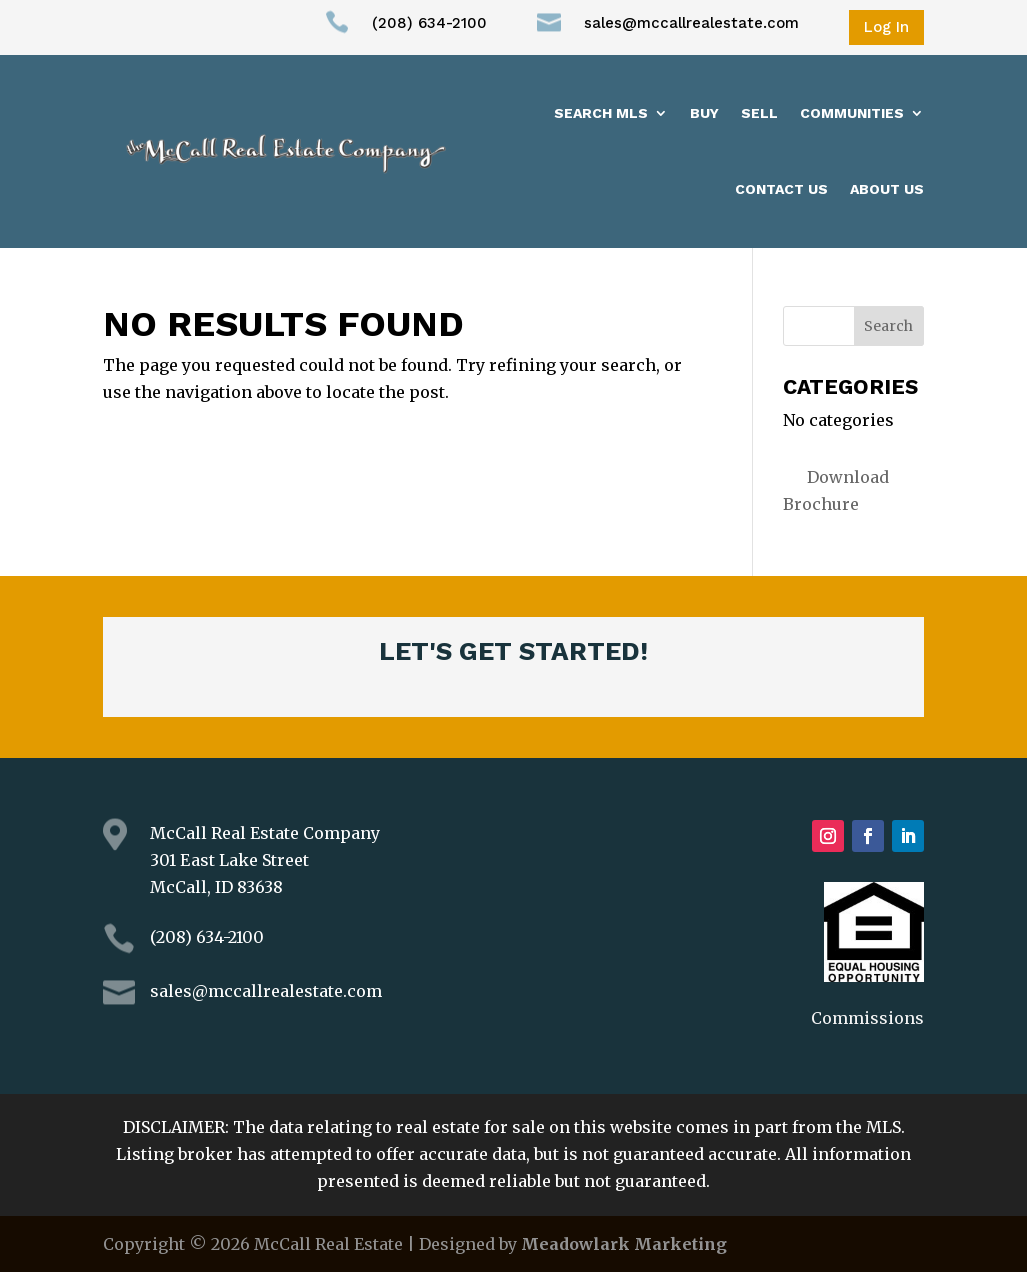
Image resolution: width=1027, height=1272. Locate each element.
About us (887, 189)
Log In (886, 27)
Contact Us (781, 189)
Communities (852, 113)
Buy (704, 113)
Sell (759, 113)
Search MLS (601, 113)
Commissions (867, 1018)
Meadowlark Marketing (624, 1244)
